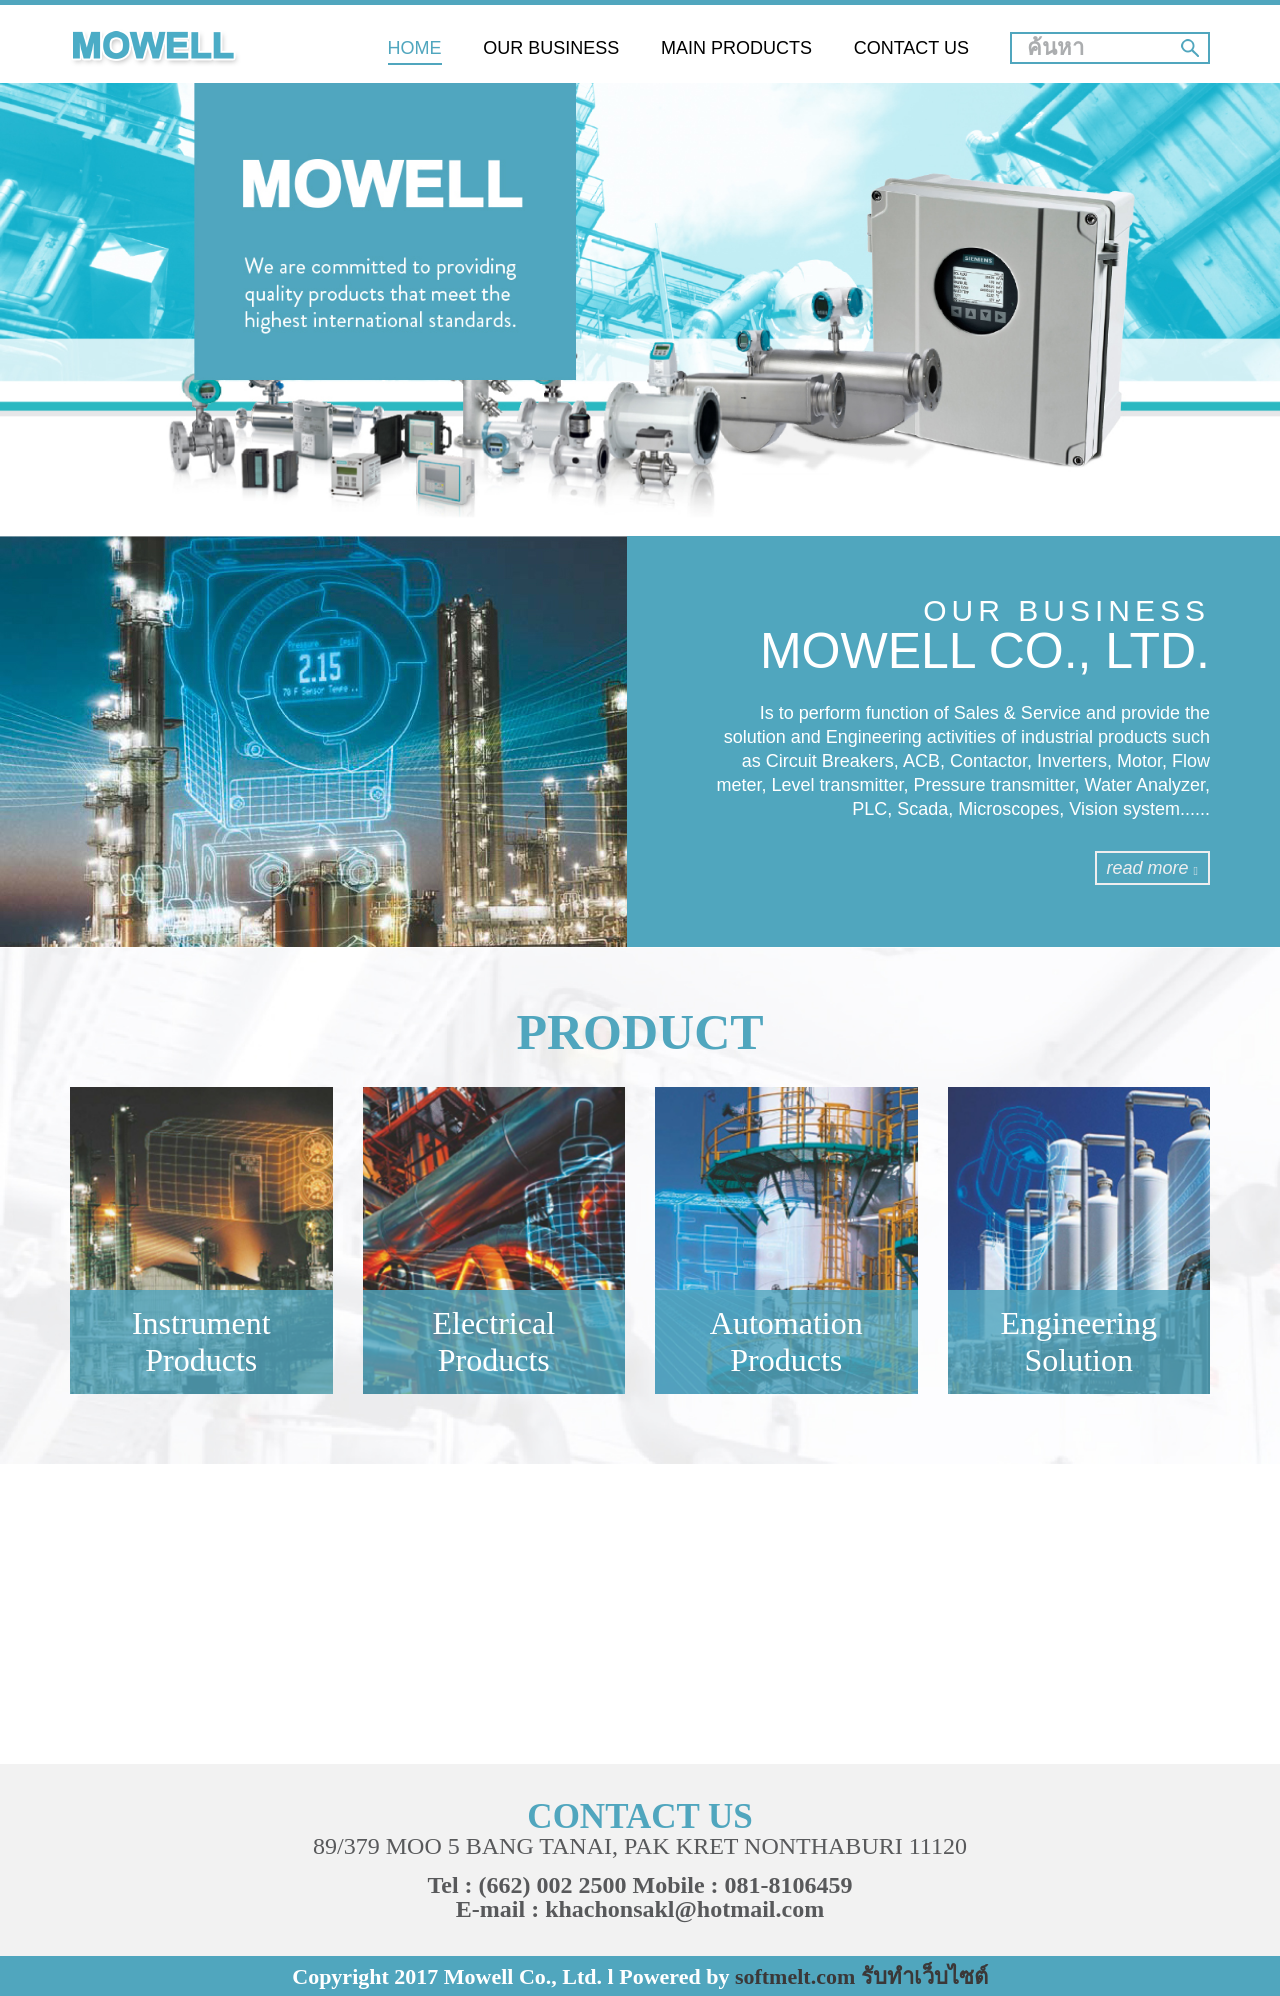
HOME (415, 48)
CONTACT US (911, 48)
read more (1152, 868)
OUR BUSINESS (551, 48)
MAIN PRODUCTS (736, 48)
